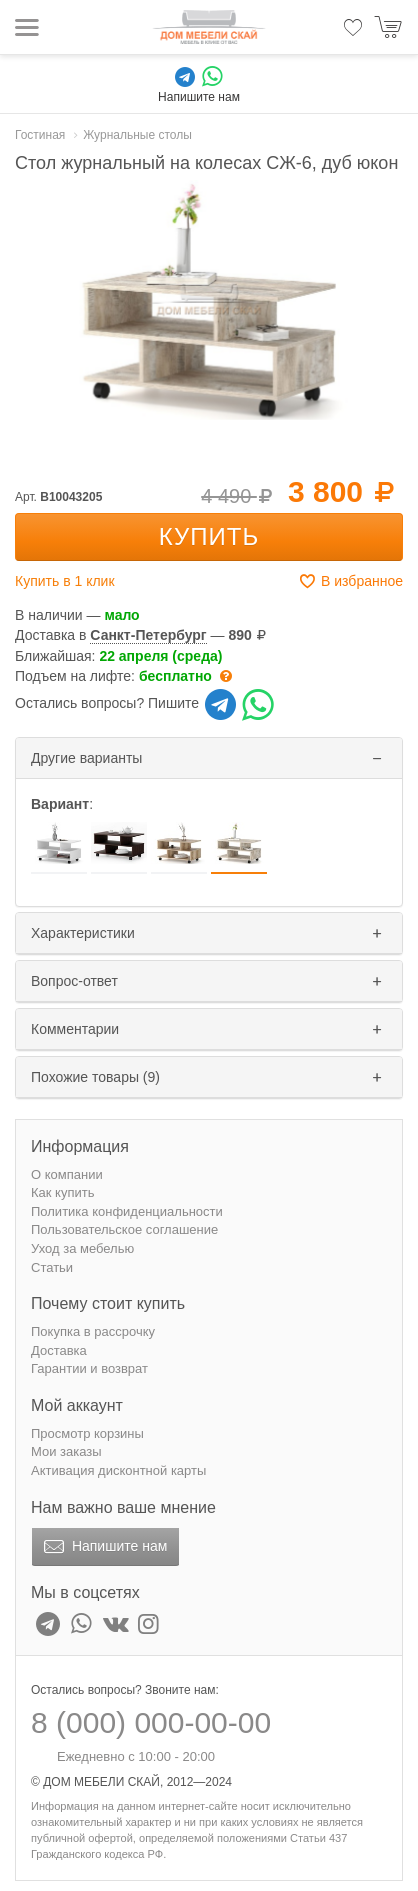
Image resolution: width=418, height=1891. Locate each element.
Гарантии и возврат (89, 1368)
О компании (67, 1174)
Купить (209, 536)
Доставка (59, 1350)
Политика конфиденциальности (127, 1211)
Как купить (62, 1192)
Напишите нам (103, 1547)
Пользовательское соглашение (124, 1229)
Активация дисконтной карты (118, 1470)
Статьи (52, 1267)
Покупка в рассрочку (93, 1331)
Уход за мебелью (82, 1248)
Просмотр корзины (87, 1433)
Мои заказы (66, 1451)
